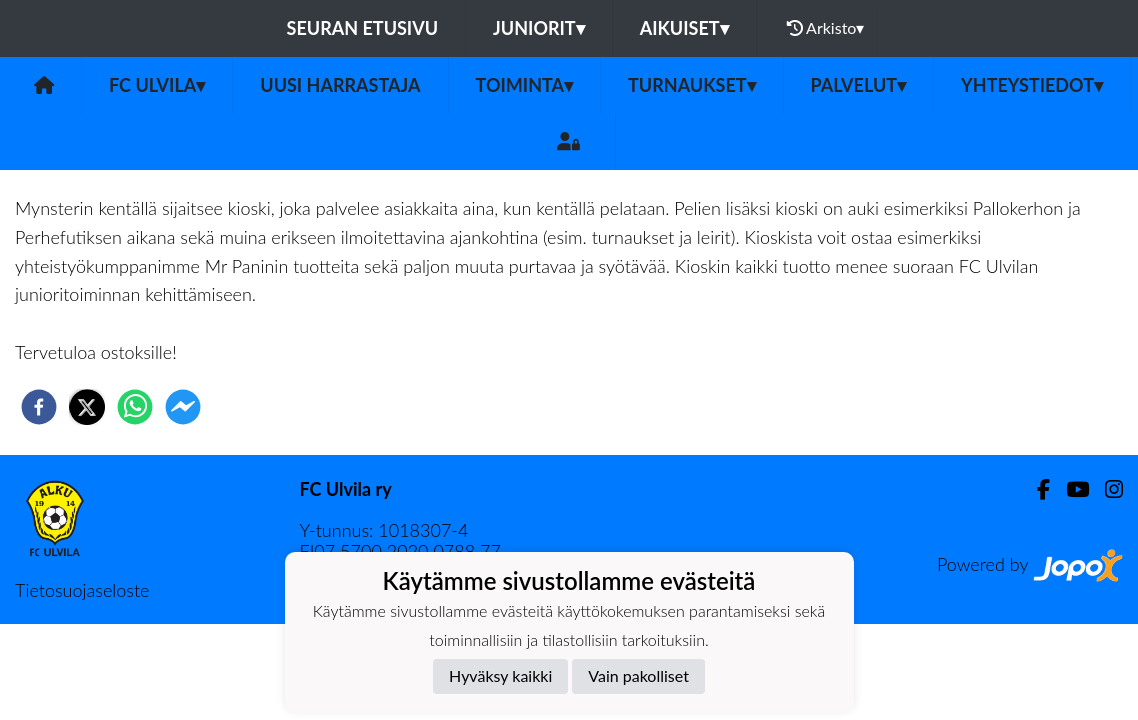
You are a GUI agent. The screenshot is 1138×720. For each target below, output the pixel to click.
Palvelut (859, 85)
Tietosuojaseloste (82, 590)
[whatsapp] (135, 407)
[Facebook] (1035, 489)
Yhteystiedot (1032, 85)
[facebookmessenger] (183, 407)
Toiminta (525, 85)
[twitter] (87, 407)
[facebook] (39, 407)
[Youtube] (1069, 489)
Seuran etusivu (363, 28)
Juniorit (539, 28)
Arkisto (826, 28)
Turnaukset (692, 85)
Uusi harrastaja (340, 85)
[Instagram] (1106, 489)
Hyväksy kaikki (500, 675)
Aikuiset (684, 28)
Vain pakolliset (638, 675)
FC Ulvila (157, 85)
